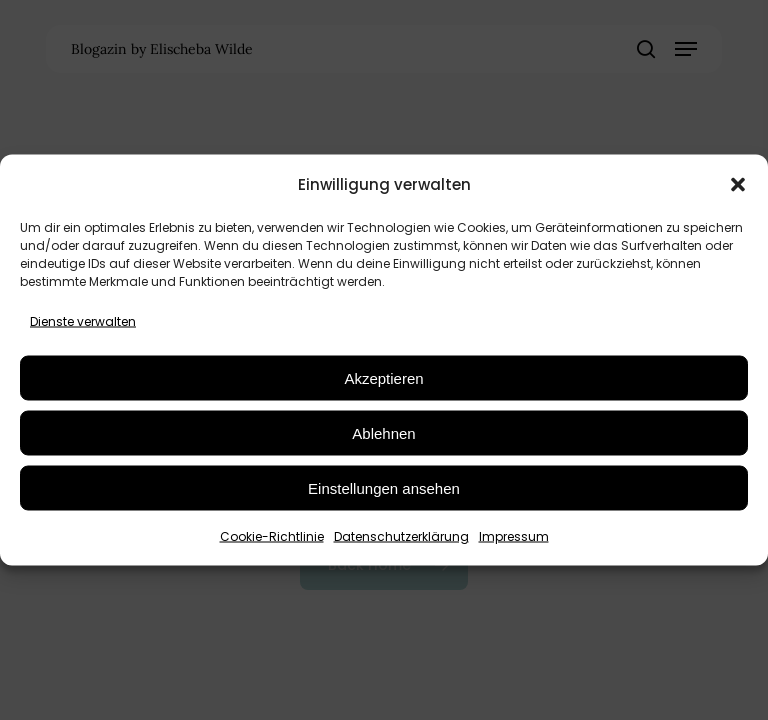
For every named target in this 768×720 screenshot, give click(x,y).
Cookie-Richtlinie (272, 536)
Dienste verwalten (83, 321)
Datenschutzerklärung (401, 536)
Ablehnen (383, 432)
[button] (738, 184)
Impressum (514, 536)
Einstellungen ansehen (384, 487)
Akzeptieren (383, 377)
